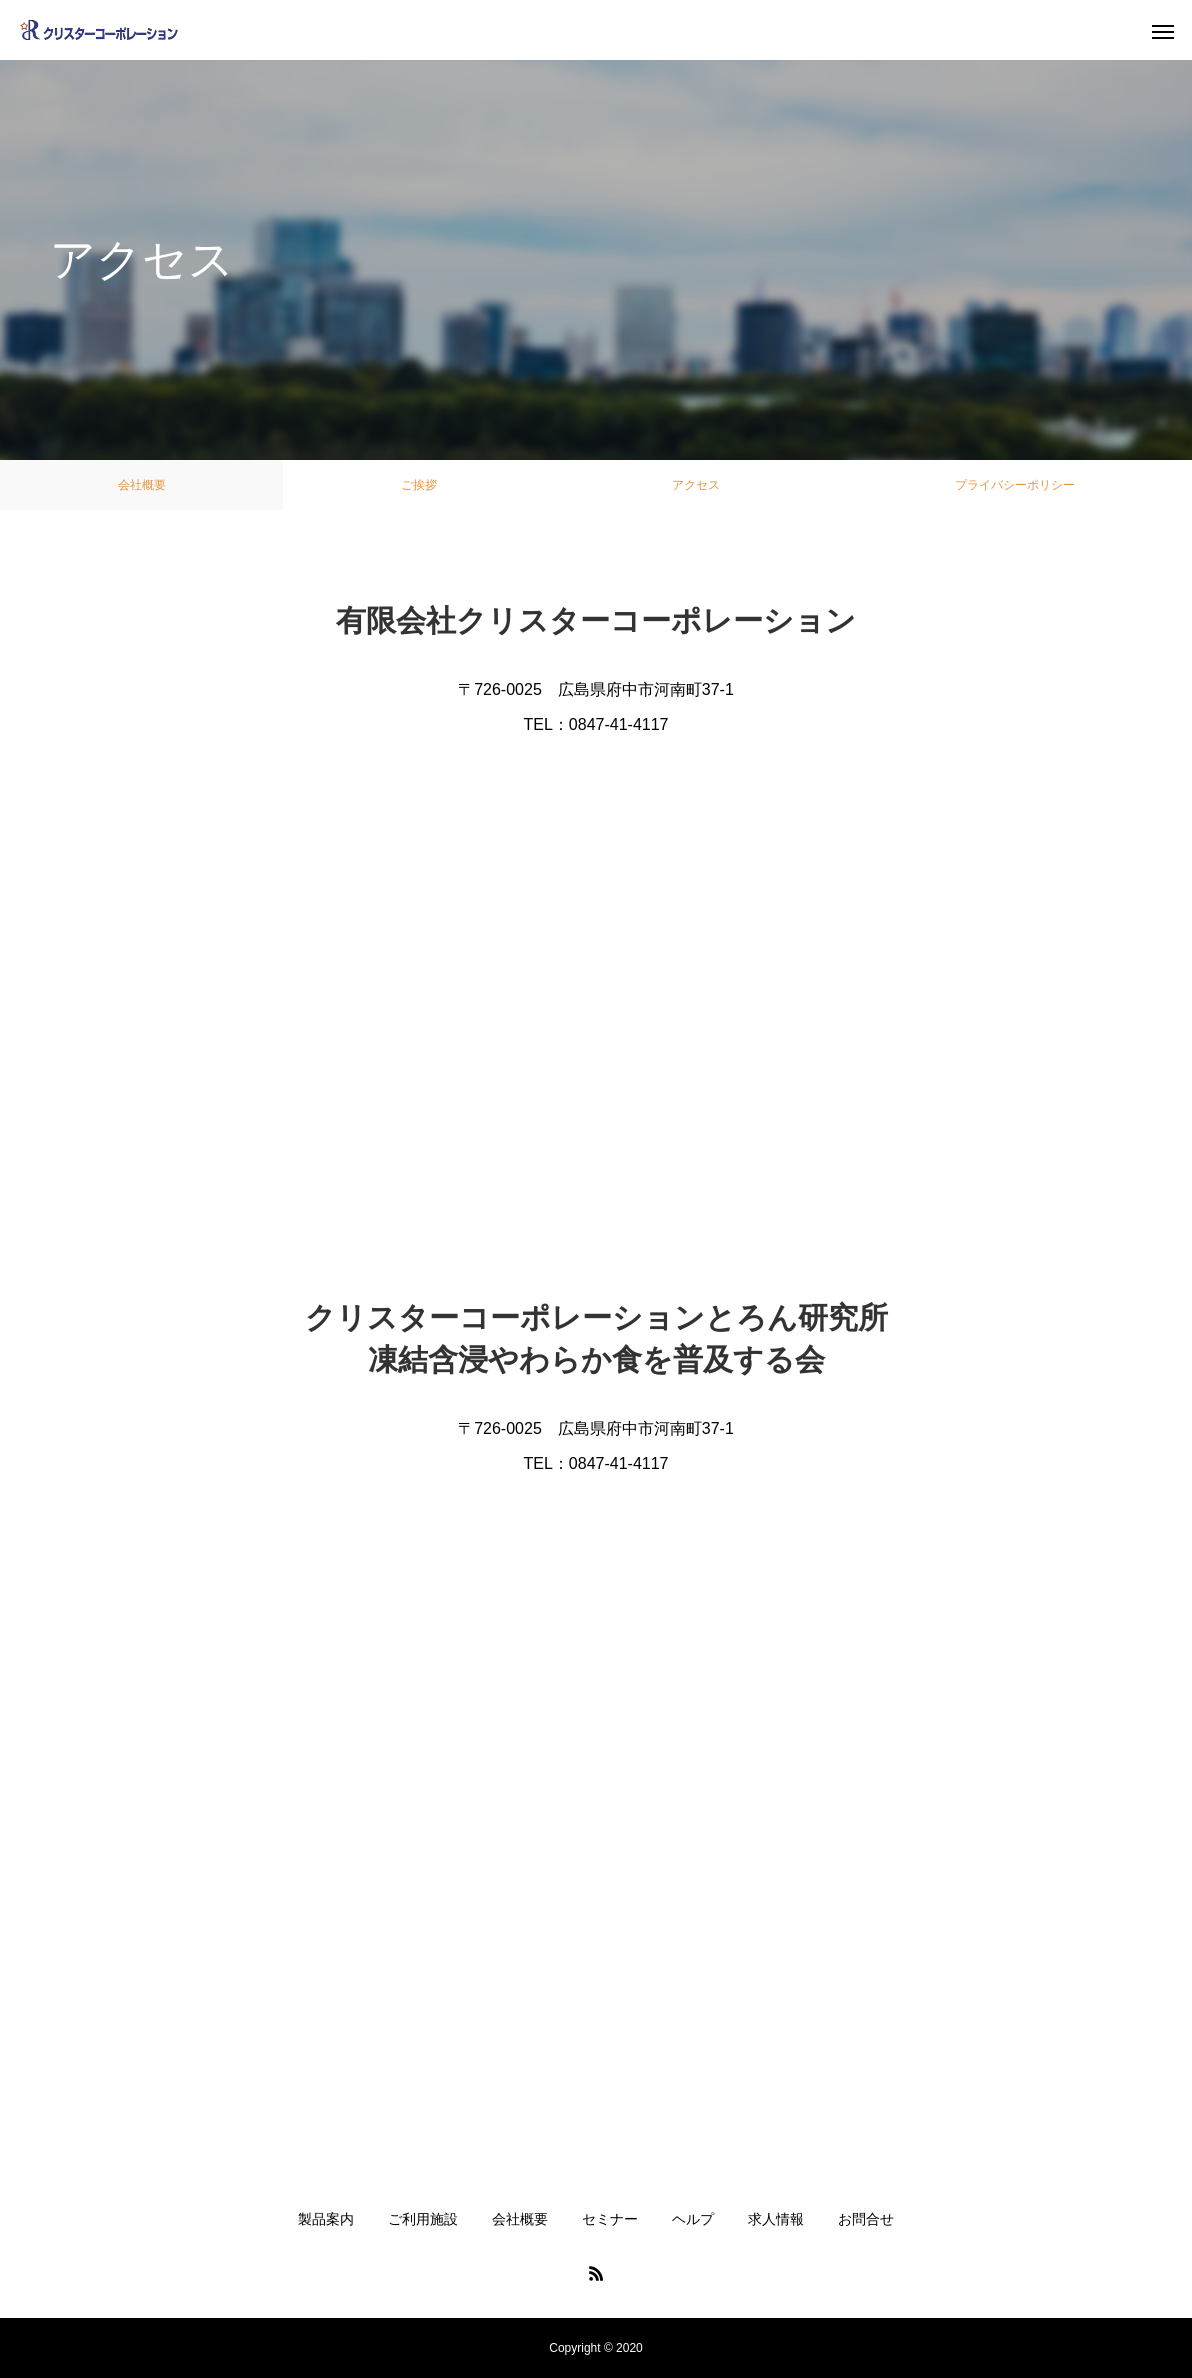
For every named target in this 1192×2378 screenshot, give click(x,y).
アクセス (696, 485)
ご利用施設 (423, 2219)
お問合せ (866, 2219)
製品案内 (326, 2219)
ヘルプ (693, 2219)
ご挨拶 (419, 485)
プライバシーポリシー (1015, 485)
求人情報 (776, 2219)
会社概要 (142, 485)
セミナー (610, 2219)
